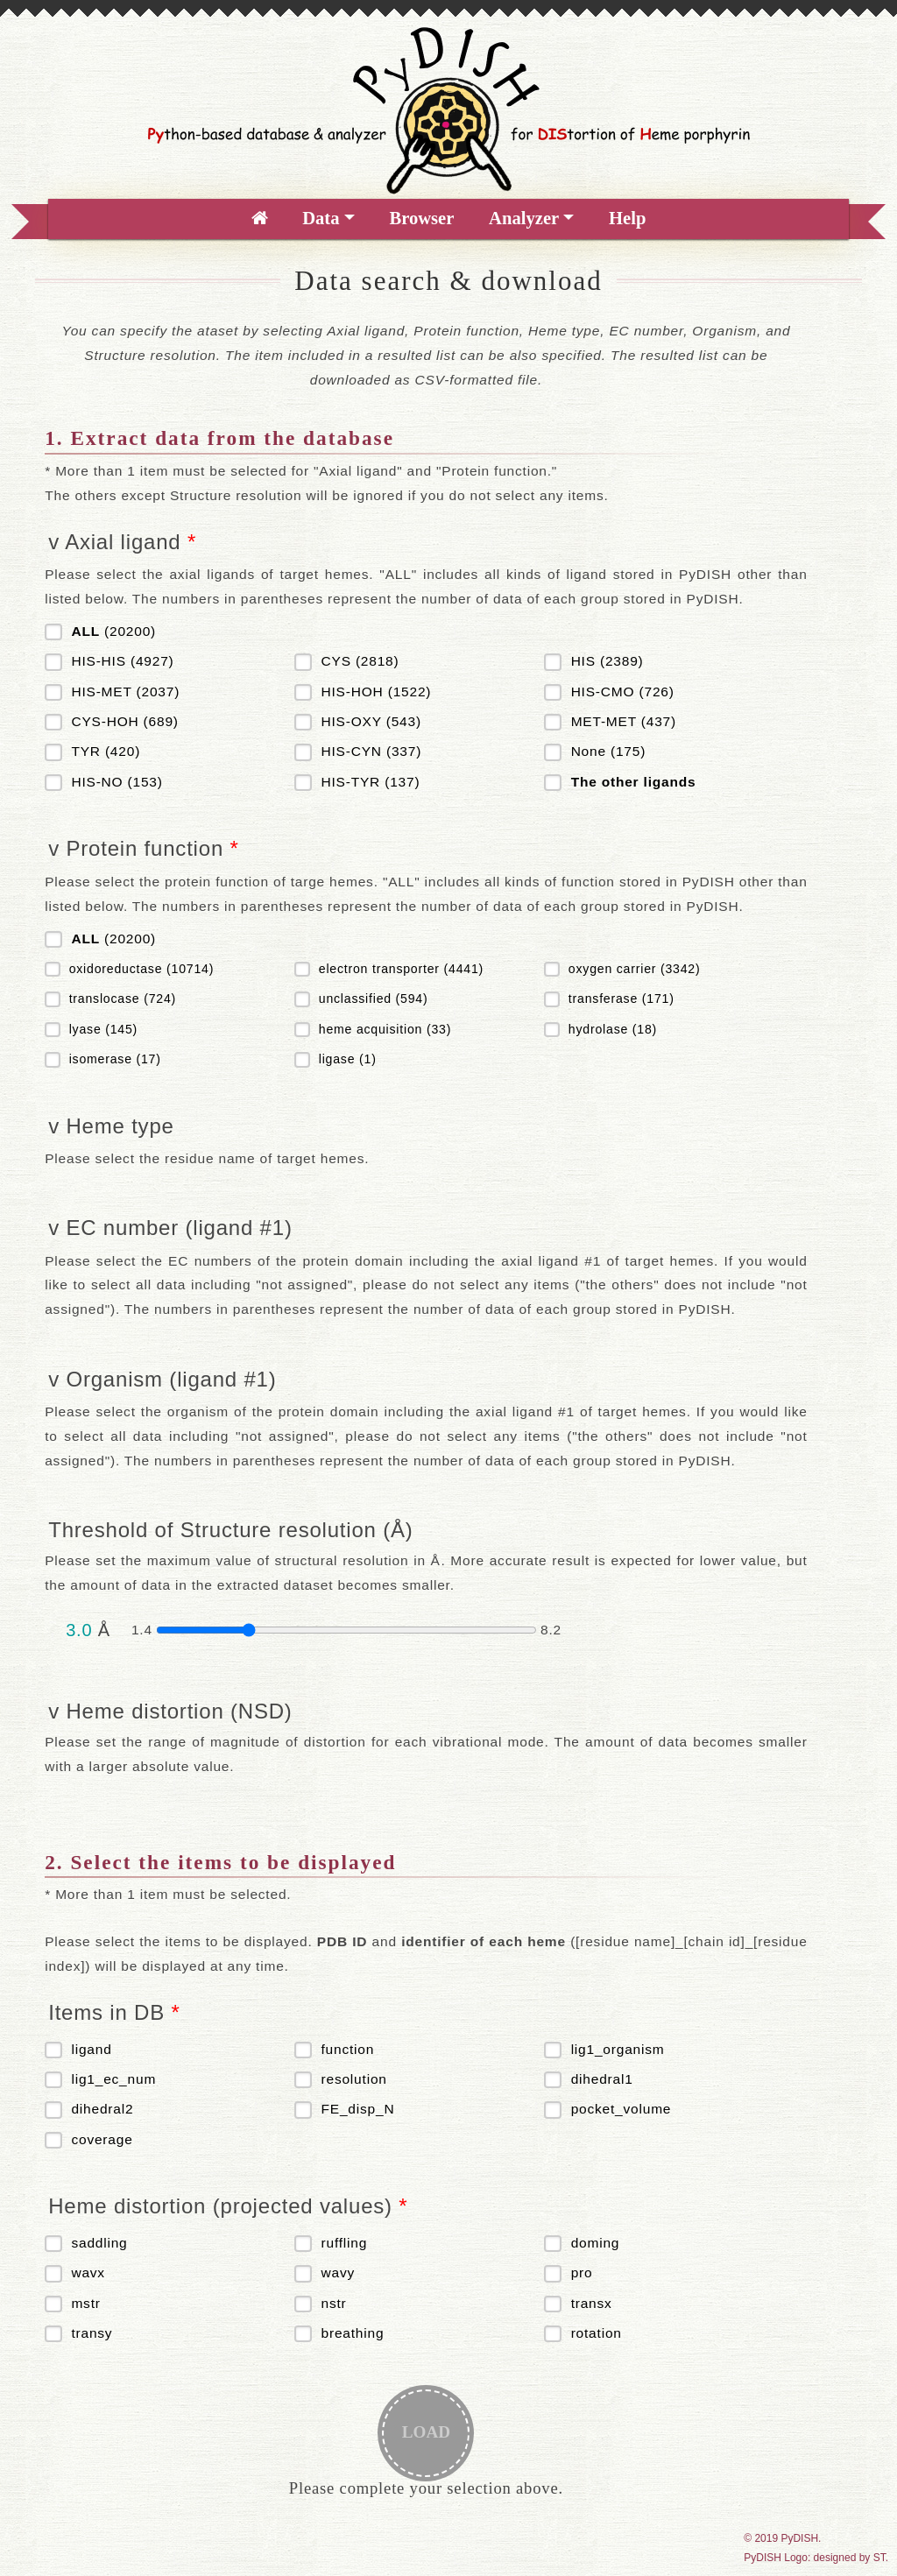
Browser (421, 218)
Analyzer (524, 218)
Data (320, 218)
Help (627, 218)
